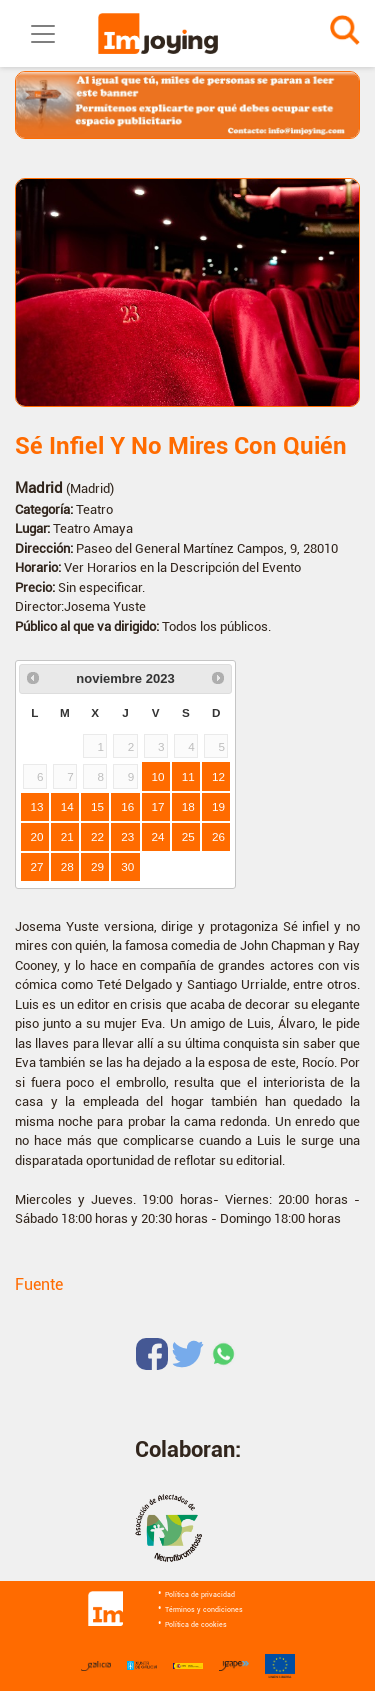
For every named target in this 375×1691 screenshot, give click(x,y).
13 (37, 806)
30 (127, 866)
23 (127, 836)
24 (158, 836)
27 (37, 866)
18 (188, 806)
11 (188, 776)
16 (127, 806)
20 (37, 836)
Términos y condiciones (204, 1610)
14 (67, 806)
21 (67, 836)
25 (188, 836)
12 (218, 776)
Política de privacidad (200, 1595)
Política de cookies (196, 1625)
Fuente (39, 1284)
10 (158, 776)
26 (218, 836)
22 (97, 836)
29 (97, 866)
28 (67, 866)
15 (97, 806)
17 (158, 806)
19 (218, 806)
